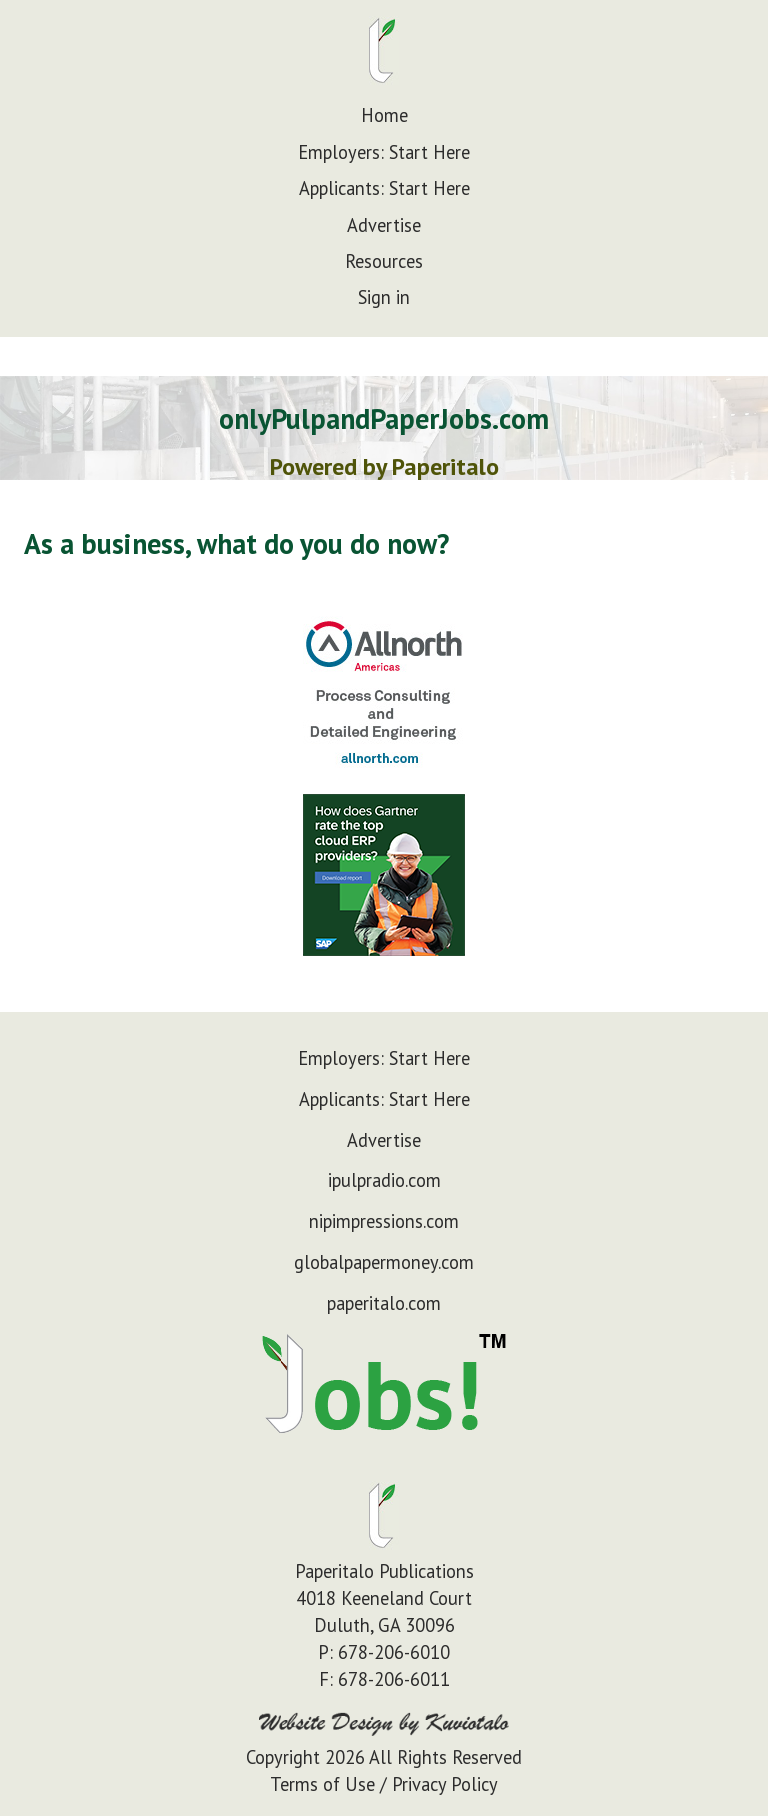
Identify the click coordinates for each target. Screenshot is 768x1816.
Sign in (384, 297)
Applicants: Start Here (384, 188)
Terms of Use (322, 1784)
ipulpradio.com (384, 1180)
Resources (384, 261)
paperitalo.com (384, 1303)
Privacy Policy (445, 1784)
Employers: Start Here (384, 152)
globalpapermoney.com (384, 1262)
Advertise (384, 225)
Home (384, 115)
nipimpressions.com (384, 1221)
